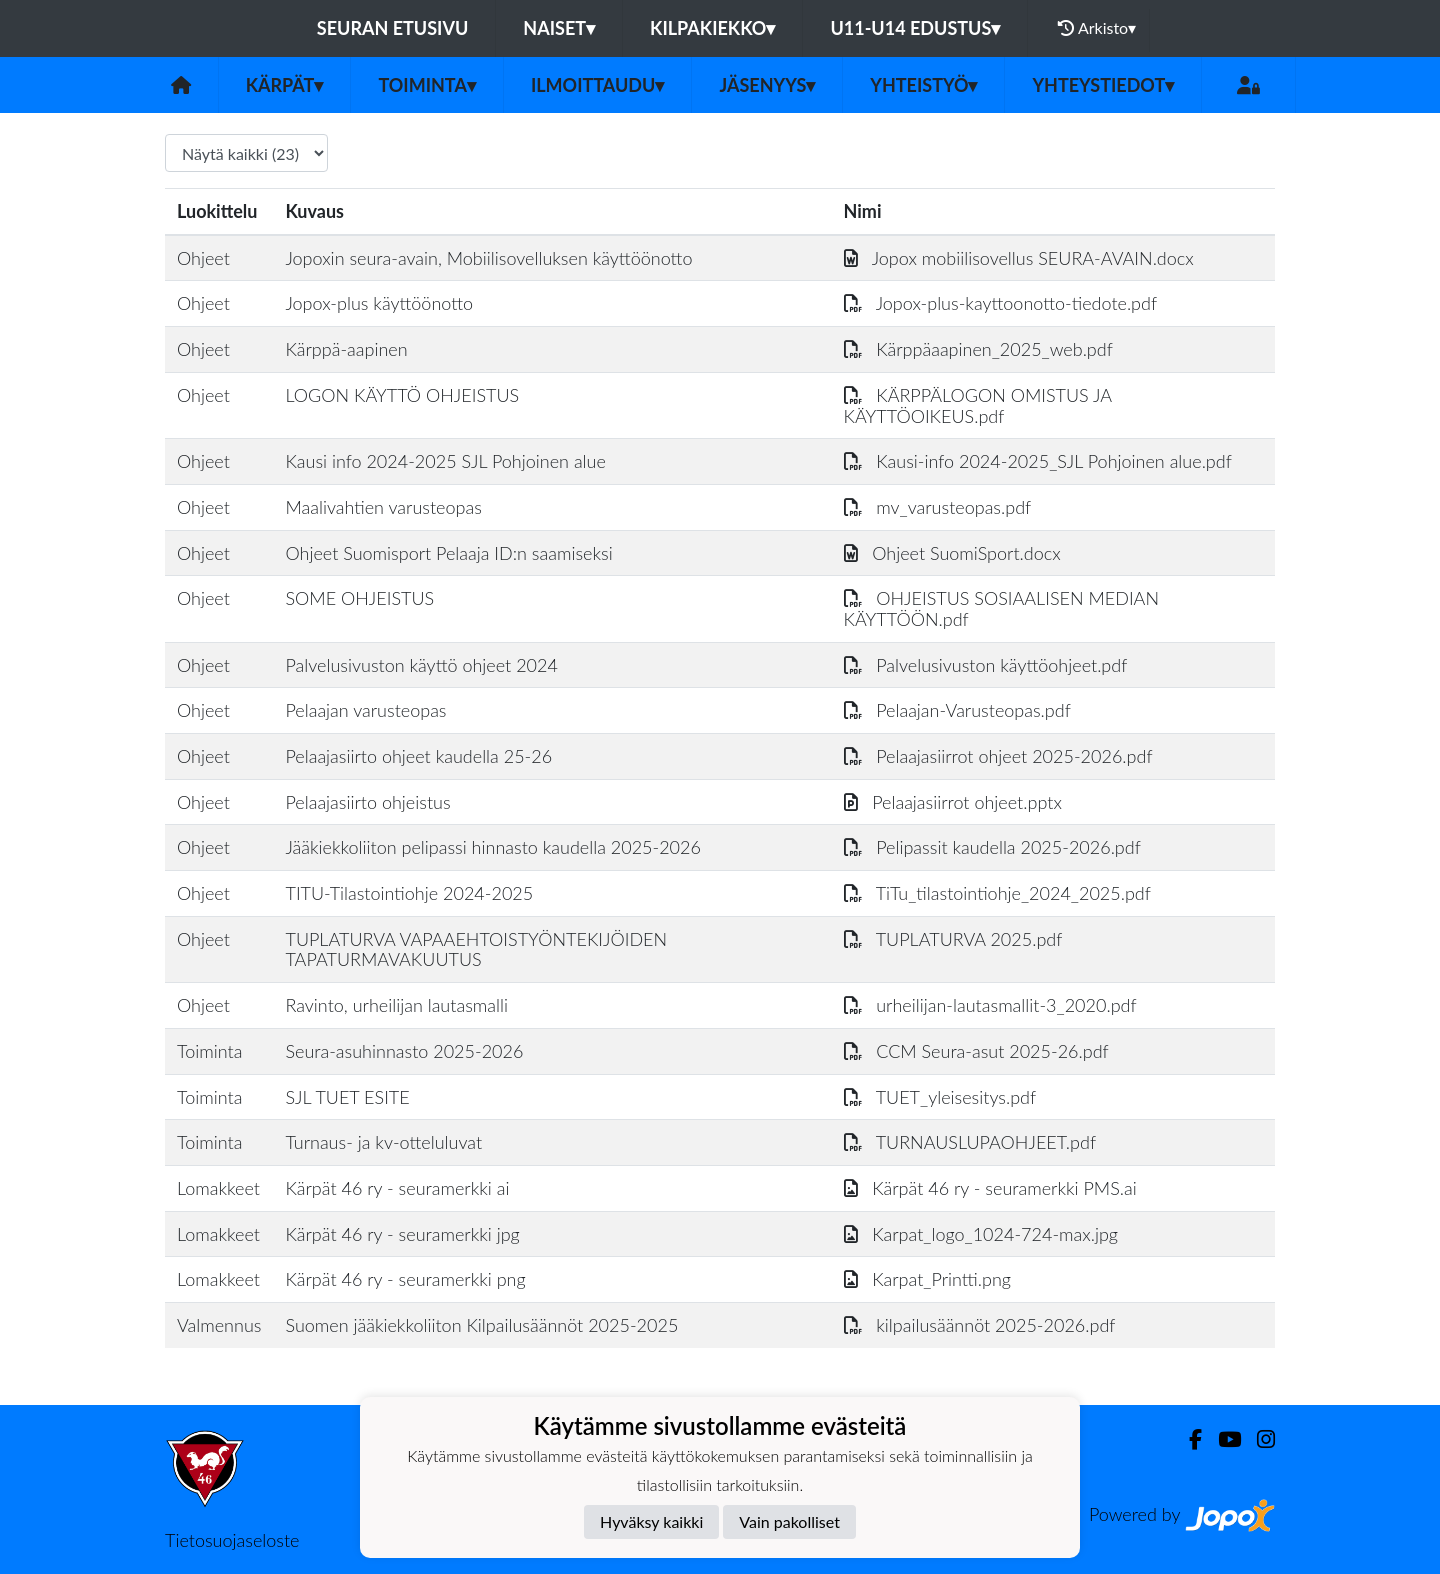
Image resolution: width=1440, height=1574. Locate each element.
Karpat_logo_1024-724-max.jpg (981, 1234)
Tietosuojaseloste (232, 1540)
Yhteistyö (923, 85)
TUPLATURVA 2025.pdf (953, 939)
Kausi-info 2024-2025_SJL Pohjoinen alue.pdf (1038, 461)
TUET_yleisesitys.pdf (940, 1097)
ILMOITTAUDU (598, 85)
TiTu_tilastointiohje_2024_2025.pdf (997, 893)
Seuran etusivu (393, 28)
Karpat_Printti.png (927, 1279)
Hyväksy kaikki (651, 1521)
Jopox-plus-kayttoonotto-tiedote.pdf (1001, 303)
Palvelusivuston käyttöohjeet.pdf (986, 665)
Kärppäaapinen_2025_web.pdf (978, 349)
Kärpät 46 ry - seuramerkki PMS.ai (990, 1188)
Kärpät (285, 85)
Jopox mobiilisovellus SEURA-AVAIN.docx (1019, 258)
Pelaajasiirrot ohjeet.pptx (953, 802)
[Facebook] (1187, 1439)
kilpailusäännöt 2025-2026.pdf (980, 1325)
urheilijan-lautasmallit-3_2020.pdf (990, 1005)
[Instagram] (1258, 1439)
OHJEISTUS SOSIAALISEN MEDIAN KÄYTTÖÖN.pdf (1001, 608)
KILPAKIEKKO (712, 28)
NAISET (559, 28)
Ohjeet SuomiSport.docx (952, 553)
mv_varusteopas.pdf (938, 507)
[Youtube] (1221, 1439)
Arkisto (1097, 28)
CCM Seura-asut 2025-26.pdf (976, 1051)
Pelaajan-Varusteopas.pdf (957, 710)
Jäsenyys (767, 85)
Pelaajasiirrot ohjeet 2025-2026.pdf (998, 756)
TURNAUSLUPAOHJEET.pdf (970, 1142)
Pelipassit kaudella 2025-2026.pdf (992, 847)
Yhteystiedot (1103, 85)
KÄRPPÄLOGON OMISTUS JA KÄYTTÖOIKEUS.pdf (978, 405)
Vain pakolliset (789, 1521)
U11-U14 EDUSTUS (915, 28)
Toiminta (427, 85)
